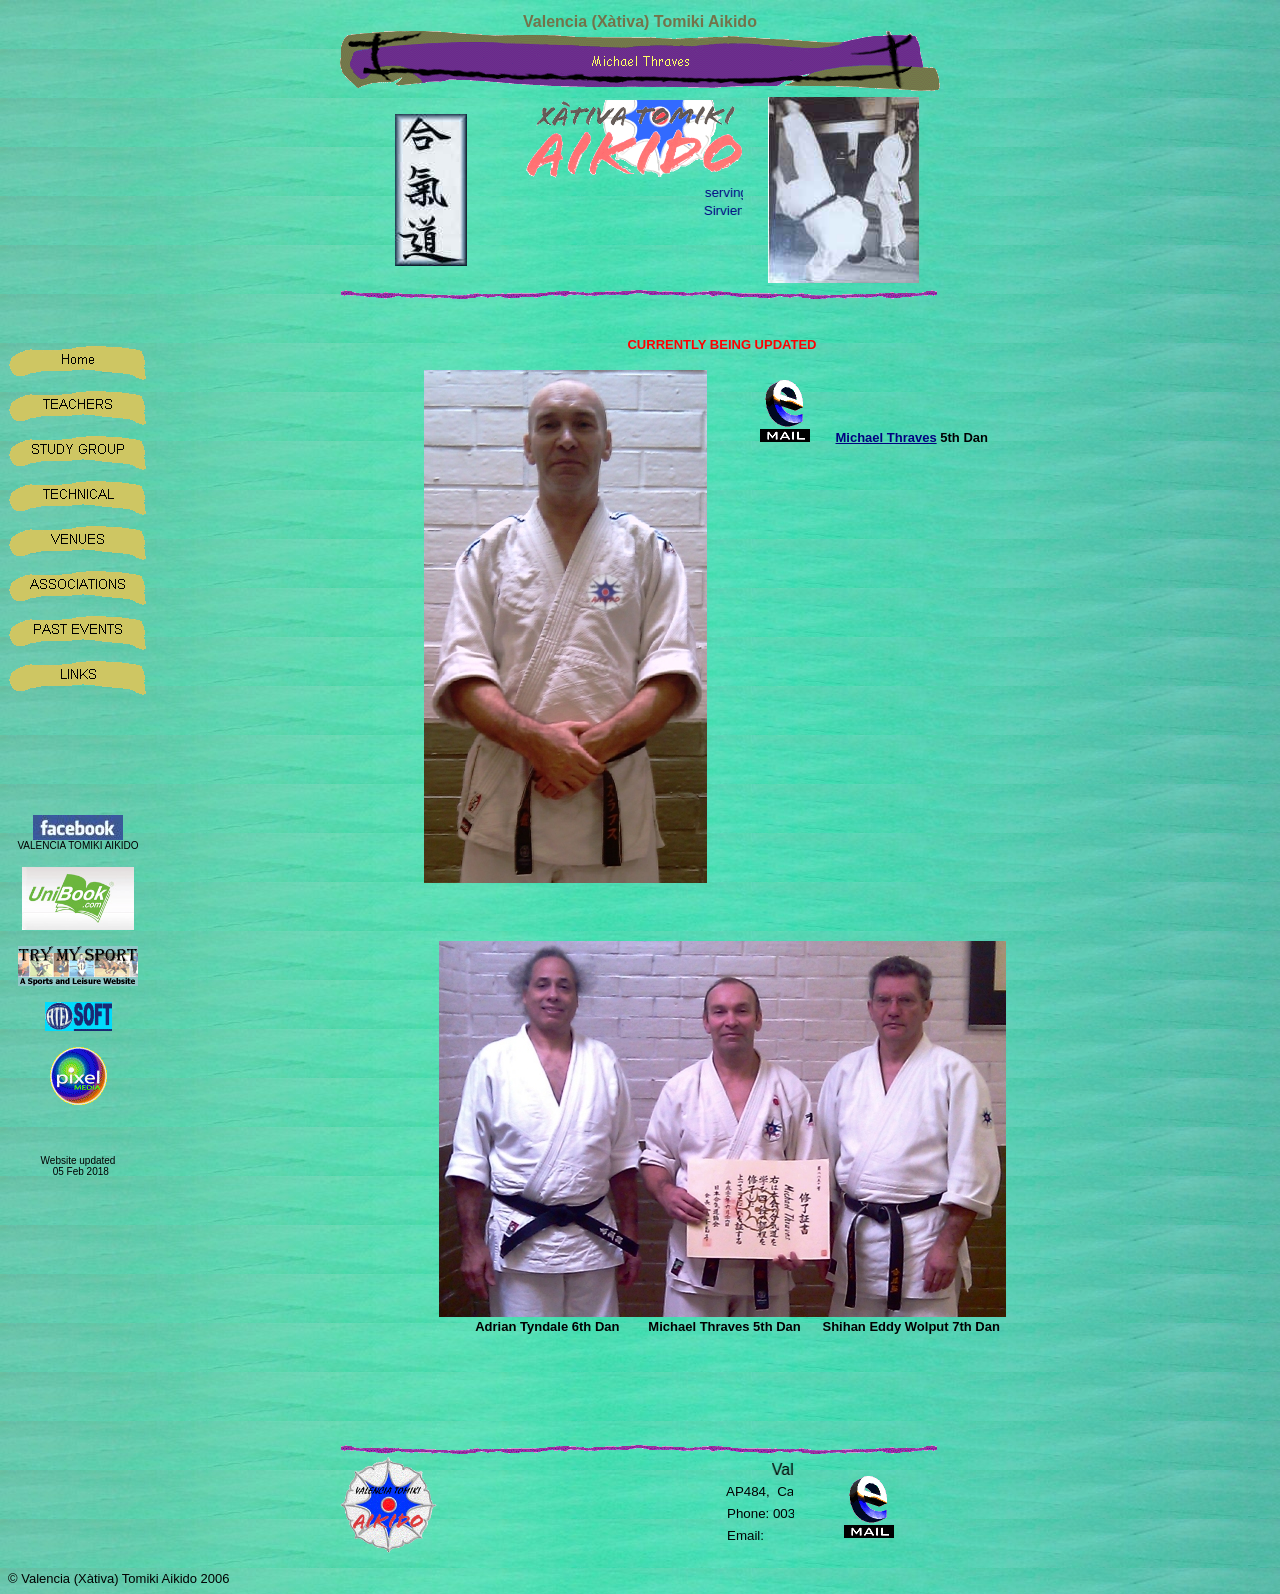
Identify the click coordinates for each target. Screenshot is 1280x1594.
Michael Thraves (886, 437)
